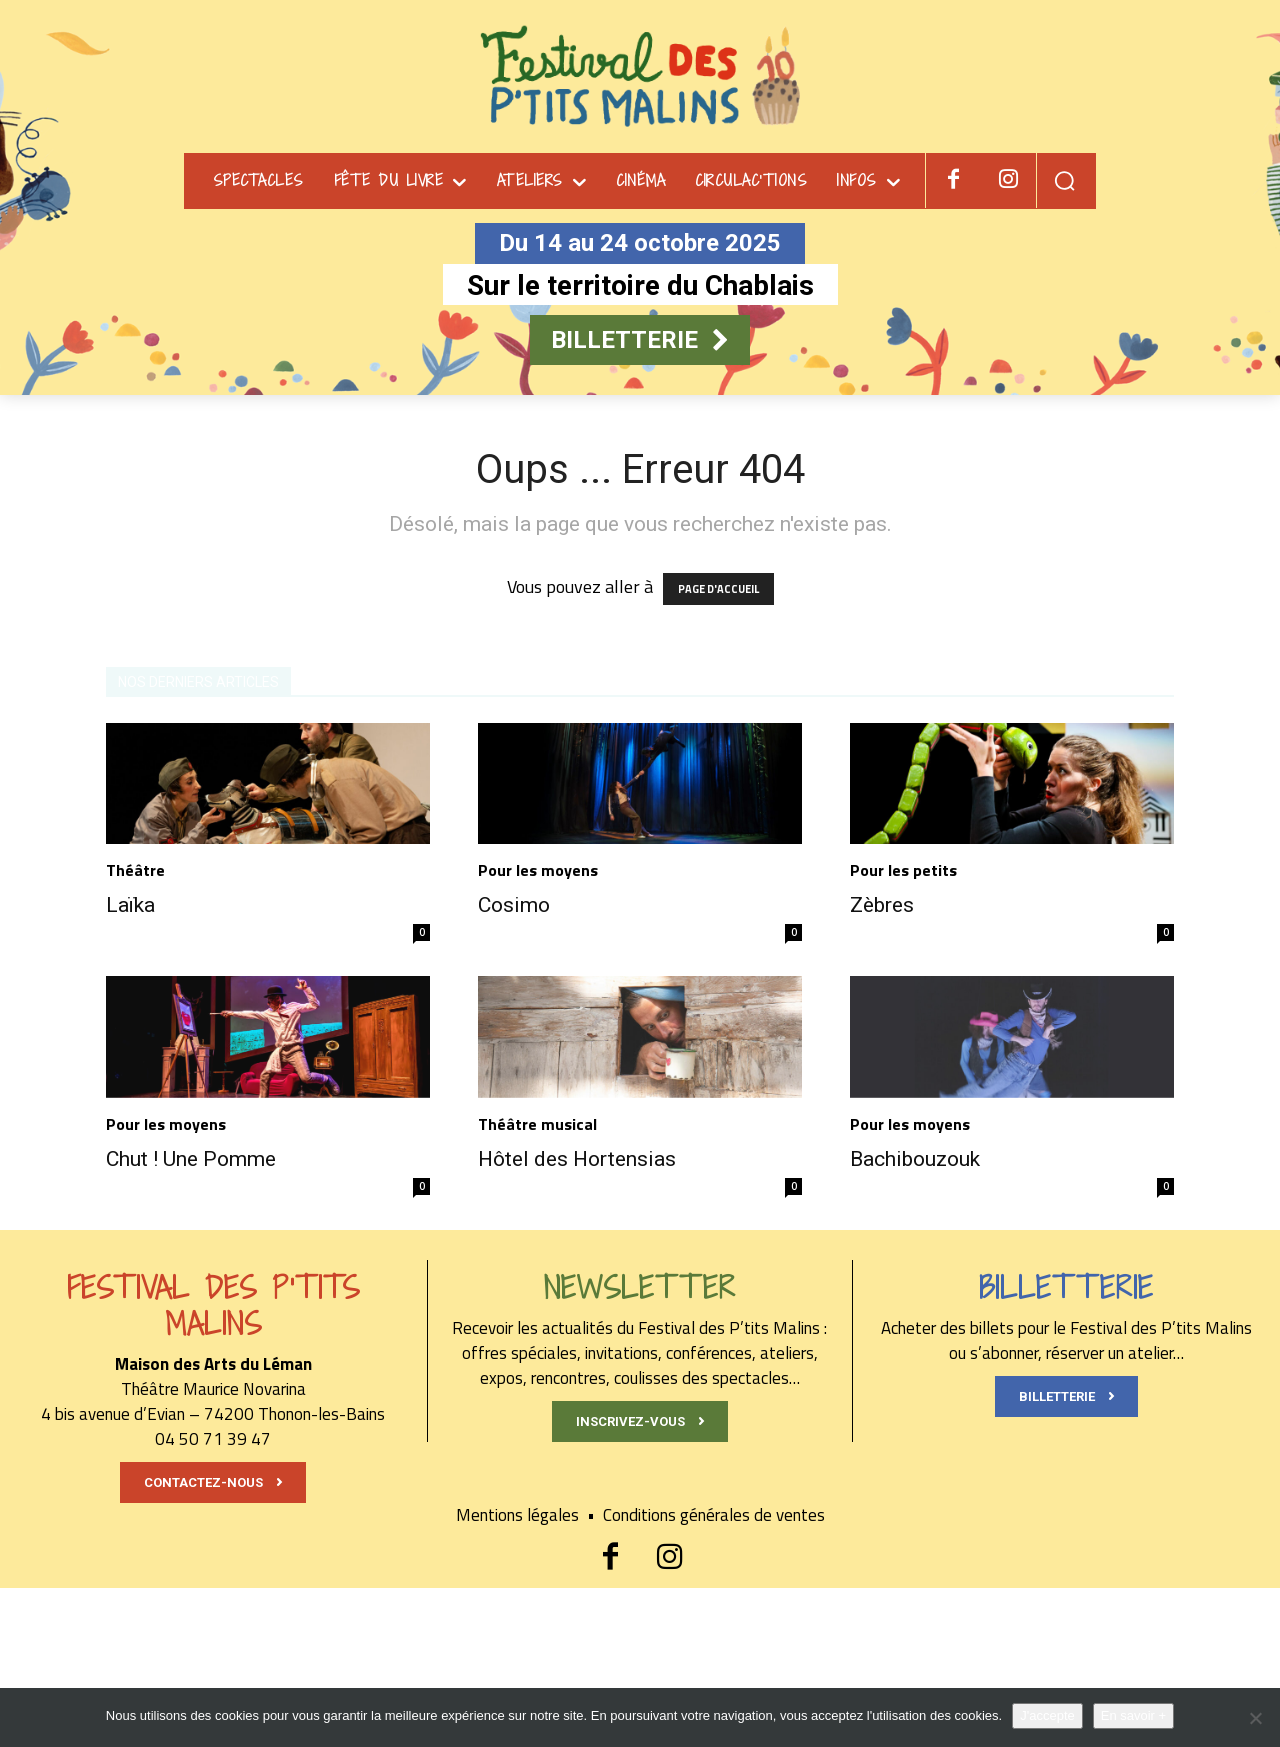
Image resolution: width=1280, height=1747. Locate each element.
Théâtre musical (537, 1124)
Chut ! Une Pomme (191, 1159)
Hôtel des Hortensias (577, 1159)
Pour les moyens (538, 870)
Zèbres (882, 905)
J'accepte (1047, 1715)
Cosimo (514, 905)
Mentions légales (529, 1515)
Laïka (130, 905)
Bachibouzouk (915, 1159)
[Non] (1255, 1718)
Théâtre (135, 870)
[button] (1064, 180)
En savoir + (1133, 1715)
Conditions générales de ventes (714, 1515)
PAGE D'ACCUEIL (718, 589)
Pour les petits (903, 870)
